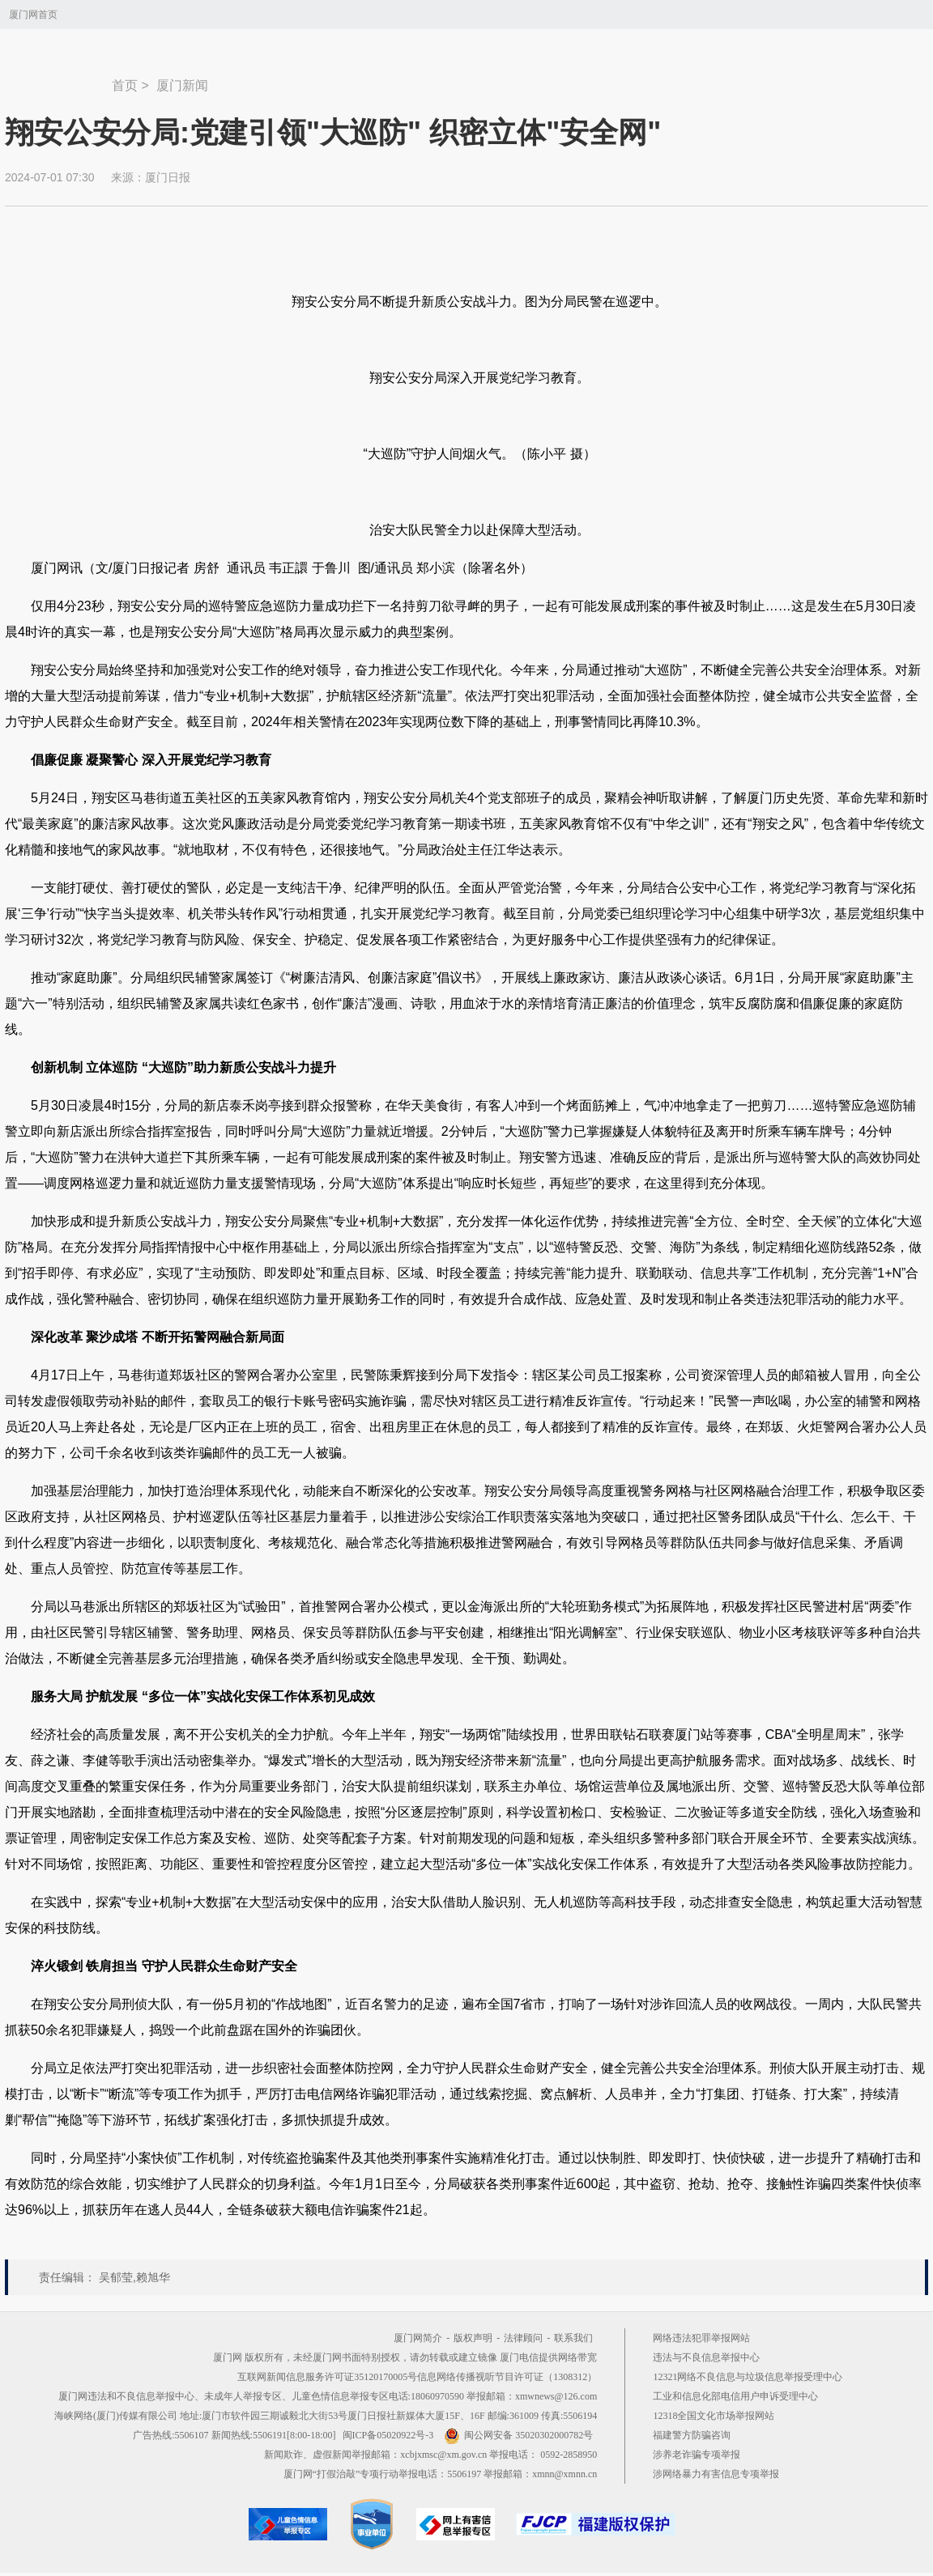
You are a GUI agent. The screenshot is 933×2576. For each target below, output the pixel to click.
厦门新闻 (182, 85)
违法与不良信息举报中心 (706, 2357)
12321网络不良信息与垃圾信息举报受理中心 (747, 2377)
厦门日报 (167, 177)
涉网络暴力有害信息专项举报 (716, 2474)
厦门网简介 (418, 2338)
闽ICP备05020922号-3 (388, 2435)
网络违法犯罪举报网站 (701, 2338)
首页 (125, 85)
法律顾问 (523, 2338)
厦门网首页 (33, 14)
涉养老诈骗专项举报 (696, 2454)
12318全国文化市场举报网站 (713, 2415)
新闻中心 (58, 77)
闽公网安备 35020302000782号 (518, 2435)
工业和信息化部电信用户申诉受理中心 (735, 2396)
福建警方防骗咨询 (692, 2435)
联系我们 (573, 2338)
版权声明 (473, 2338)
